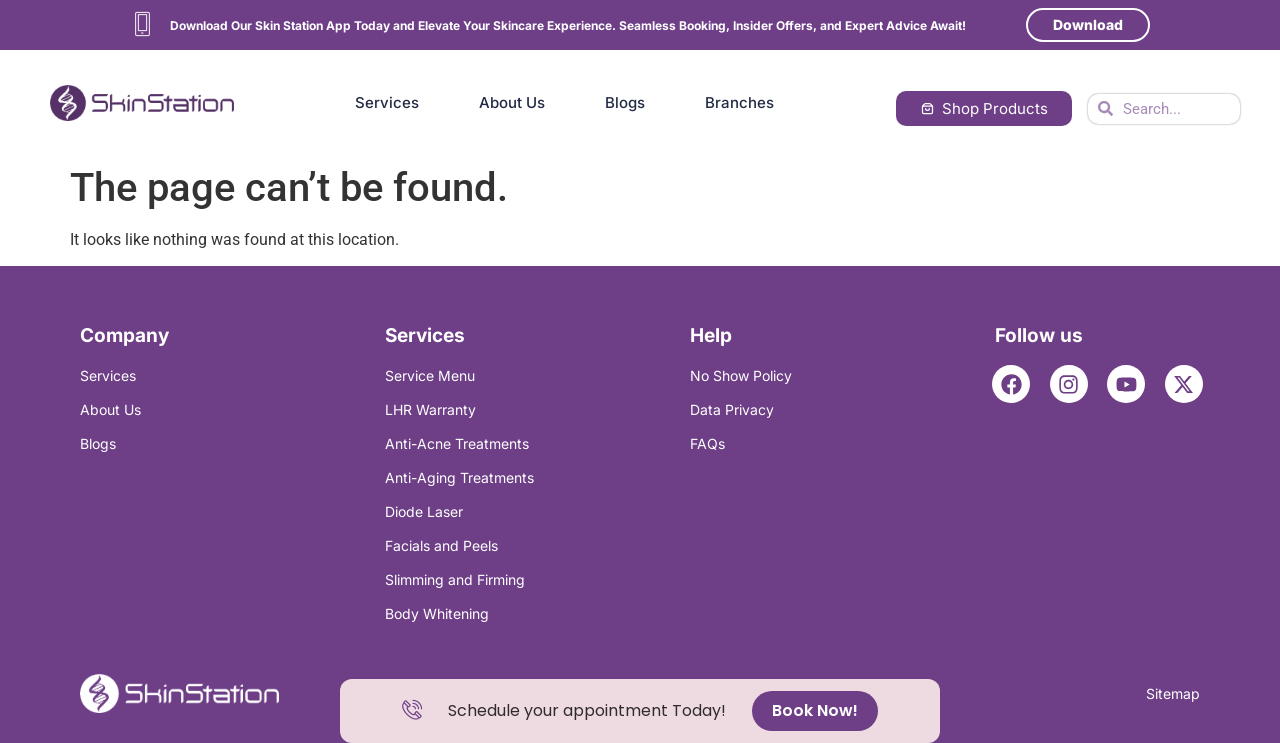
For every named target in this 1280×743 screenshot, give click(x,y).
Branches (739, 102)
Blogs (625, 102)
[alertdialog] (640, 711)
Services (387, 102)
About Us (512, 102)
